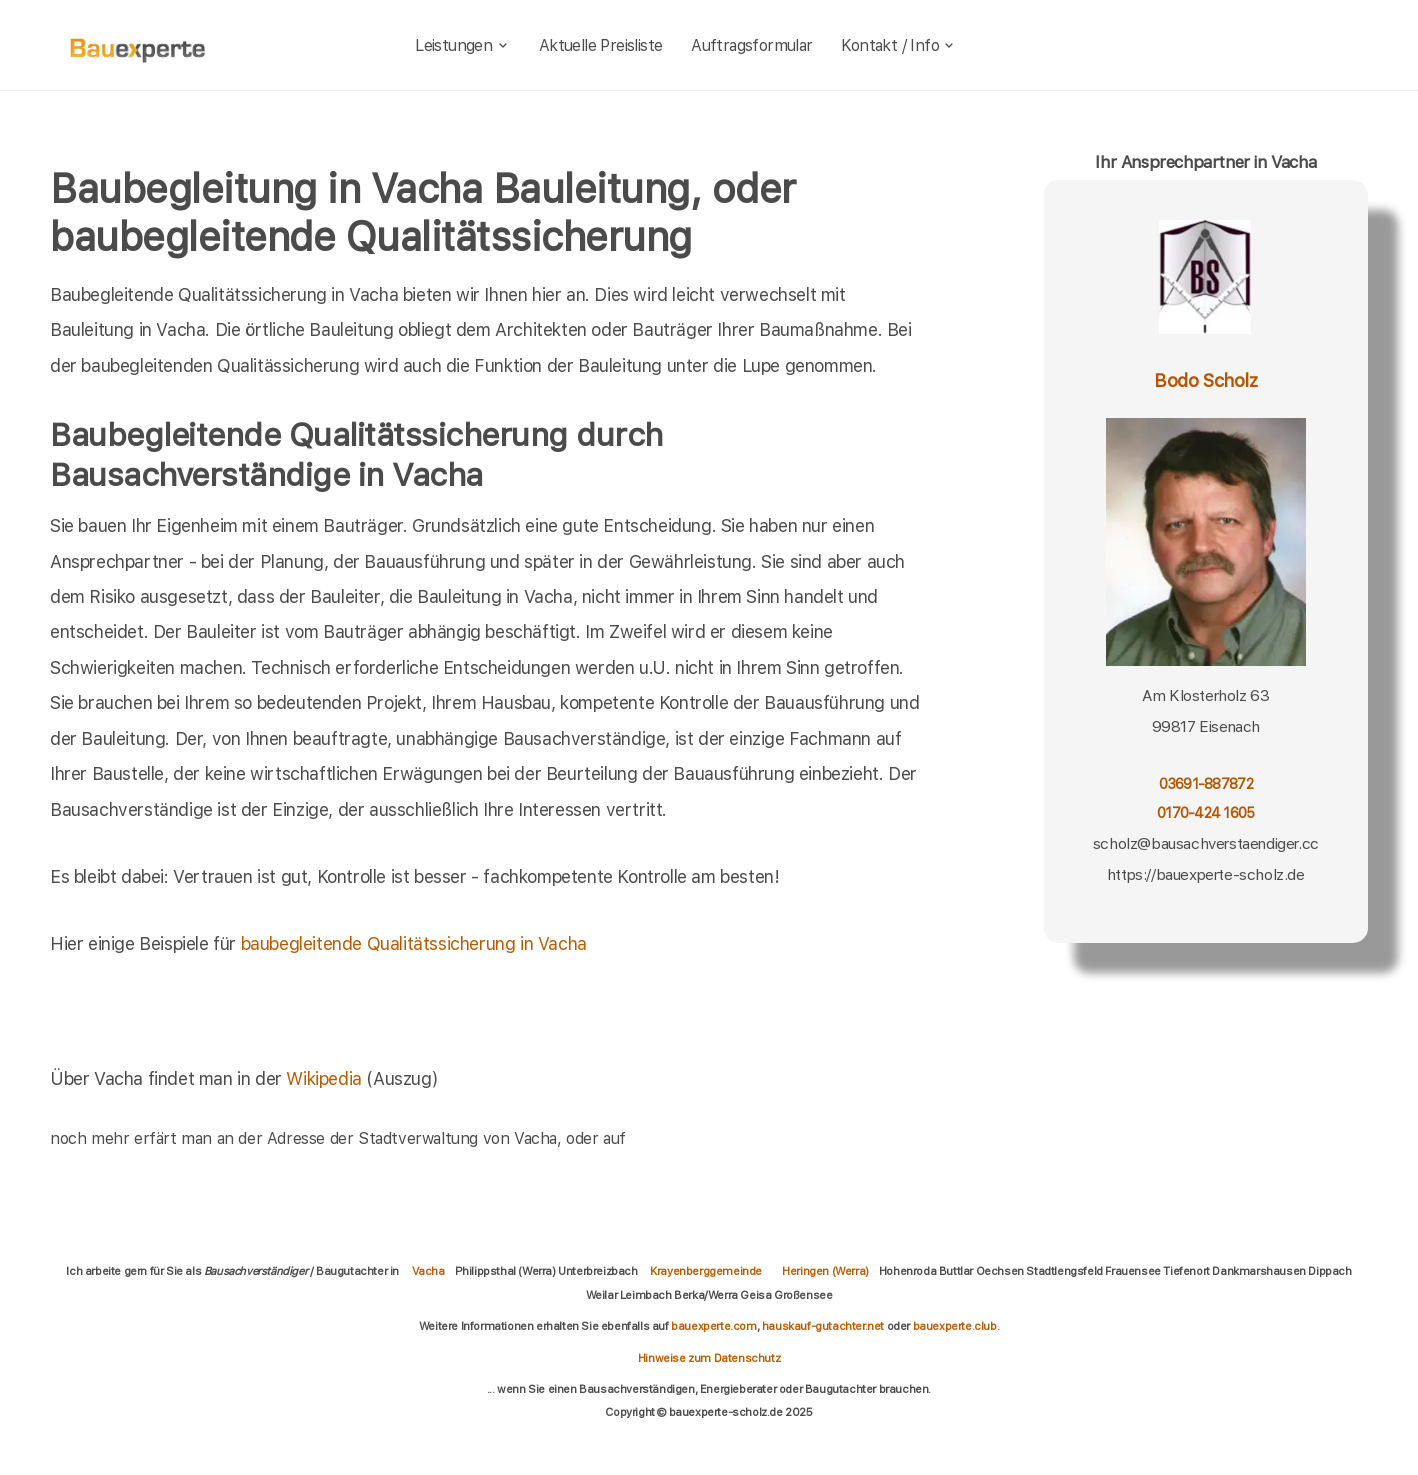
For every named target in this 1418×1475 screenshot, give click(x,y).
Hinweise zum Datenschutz (709, 1358)
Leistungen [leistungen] (462, 45)
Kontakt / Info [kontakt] (898, 45)
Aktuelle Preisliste (601, 45)
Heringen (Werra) (825, 1271)
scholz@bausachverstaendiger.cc (1206, 843)
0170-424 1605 (1205, 812)
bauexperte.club (955, 1326)
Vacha (428, 1271)
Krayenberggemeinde (706, 1271)
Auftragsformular (751, 45)
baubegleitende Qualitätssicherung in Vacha (414, 943)
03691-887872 (1206, 783)
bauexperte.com (713, 1326)
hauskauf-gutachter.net (823, 1326)
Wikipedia (326, 1078)
